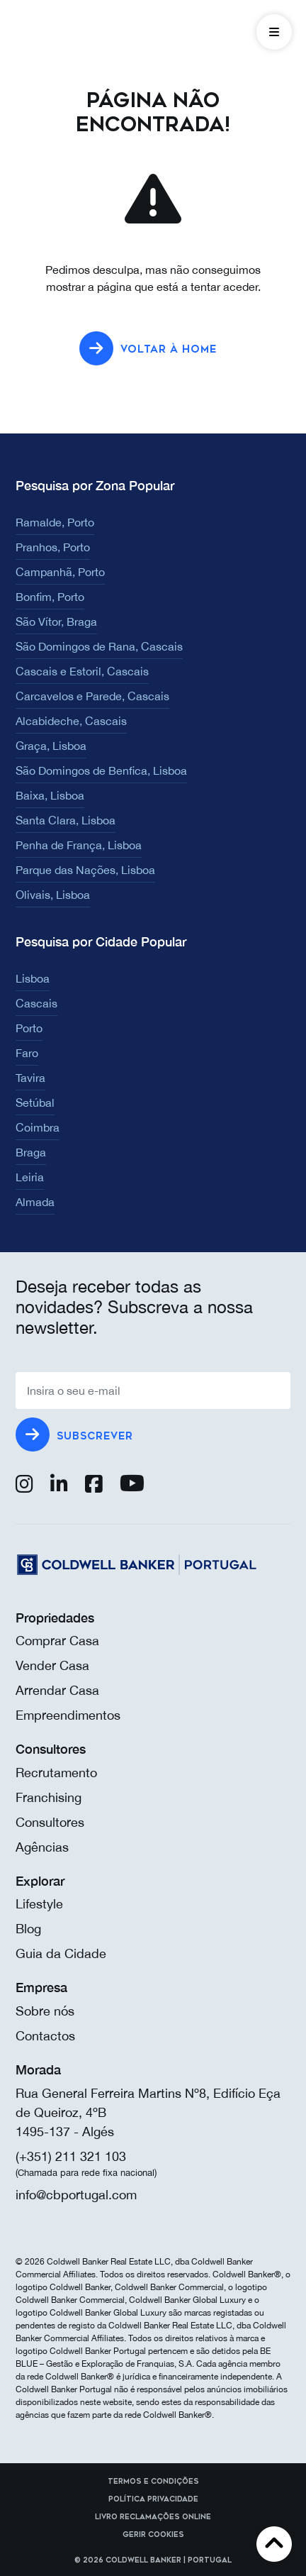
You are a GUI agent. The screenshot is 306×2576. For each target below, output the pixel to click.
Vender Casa (52, 1665)
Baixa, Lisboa (50, 795)
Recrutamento (56, 1772)
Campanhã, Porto (60, 571)
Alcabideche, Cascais (71, 720)
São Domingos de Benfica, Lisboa (101, 770)
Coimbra (38, 1127)
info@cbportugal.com (76, 2194)
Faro (27, 1052)
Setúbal (35, 1102)
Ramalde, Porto (55, 522)
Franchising (48, 1797)
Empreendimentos (68, 1715)
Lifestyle (39, 1903)
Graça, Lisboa (51, 745)
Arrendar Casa (57, 1690)
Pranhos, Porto (53, 547)
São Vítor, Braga (56, 621)
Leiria (30, 1177)
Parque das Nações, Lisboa (85, 869)
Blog (28, 1928)
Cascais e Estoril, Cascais (82, 671)
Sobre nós (45, 2010)
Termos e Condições (153, 2481)
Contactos (45, 2035)
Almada (35, 1201)
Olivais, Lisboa (53, 894)
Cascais (36, 1003)
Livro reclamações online (153, 2517)
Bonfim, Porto (50, 596)
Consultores (50, 1822)
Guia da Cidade (61, 1953)
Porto (29, 1028)
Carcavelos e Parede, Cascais (92, 696)
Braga (31, 1152)
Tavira (30, 1077)
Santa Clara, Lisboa (65, 820)
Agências (42, 1847)
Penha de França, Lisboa (79, 845)
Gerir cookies (153, 2535)
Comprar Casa (57, 1640)
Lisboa (33, 978)
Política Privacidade (153, 2499)
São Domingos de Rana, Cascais (99, 646)
